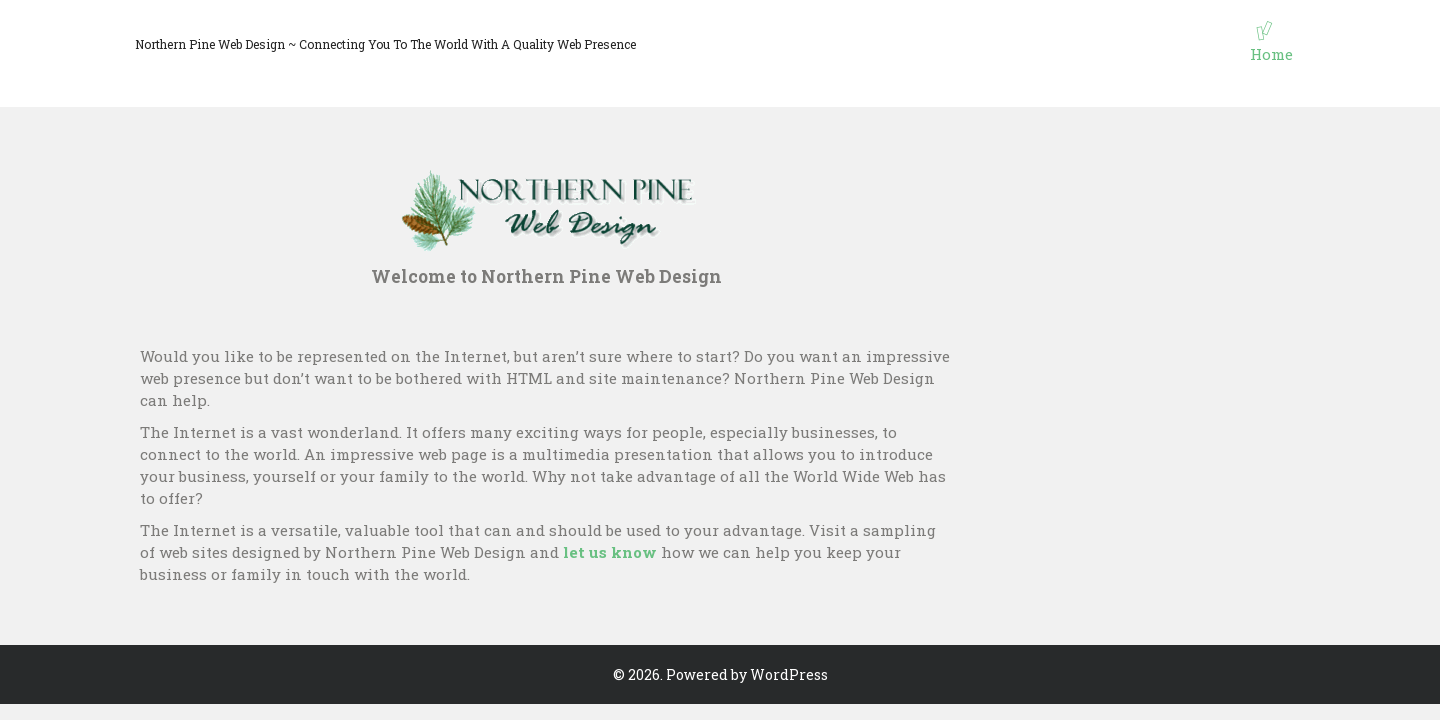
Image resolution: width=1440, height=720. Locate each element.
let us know (610, 552)
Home (1271, 54)
